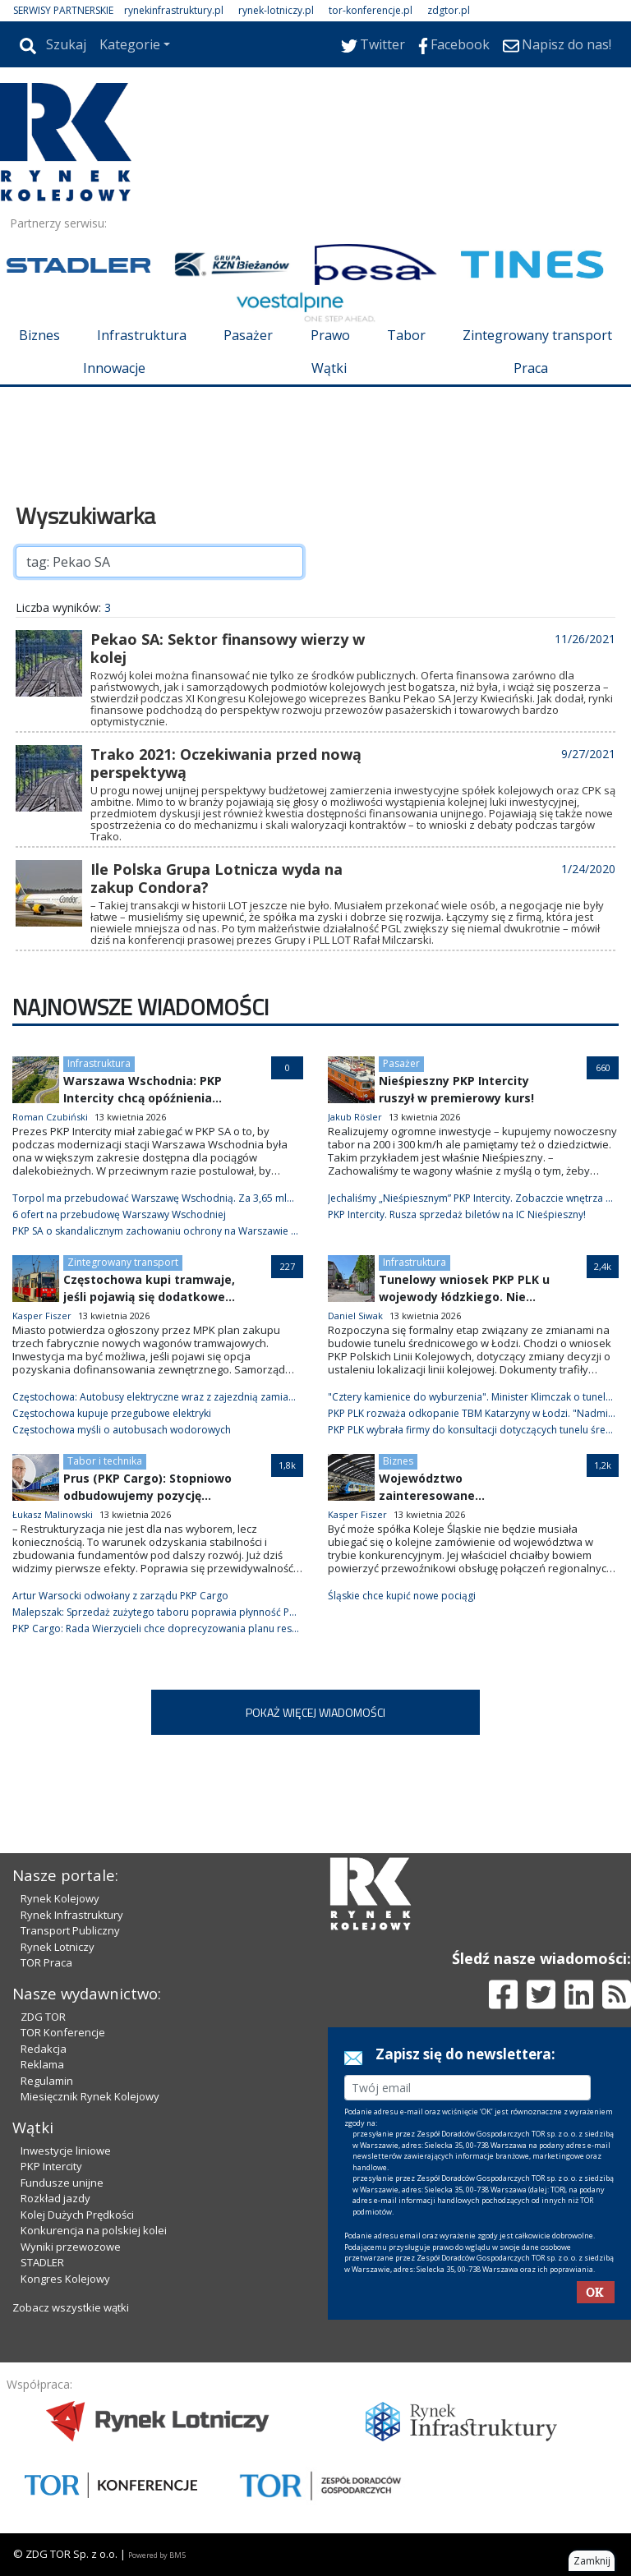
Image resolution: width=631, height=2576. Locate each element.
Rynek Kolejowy (60, 1898)
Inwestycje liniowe (66, 2150)
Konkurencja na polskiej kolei (94, 2230)
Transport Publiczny (70, 1930)
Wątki (329, 368)
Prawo (330, 335)
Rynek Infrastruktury (72, 1914)
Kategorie (129, 44)
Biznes (39, 335)
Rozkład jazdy (55, 2198)
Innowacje (114, 368)
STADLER (42, 2262)
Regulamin (47, 2080)
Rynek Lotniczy (57, 1946)
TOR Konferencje (63, 2032)
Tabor (406, 335)
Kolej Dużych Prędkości (77, 2214)
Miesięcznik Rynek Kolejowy (90, 2096)
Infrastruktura (142, 335)
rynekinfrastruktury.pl (173, 10)
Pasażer (248, 335)
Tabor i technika (104, 1461)
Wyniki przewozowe (71, 2246)
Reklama (42, 2064)
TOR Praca (46, 1962)
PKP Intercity (51, 2166)
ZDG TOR (43, 2016)
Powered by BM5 (157, 2555)
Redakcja (44, 2048)
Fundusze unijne (62, 2182)
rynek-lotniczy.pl (276, 10)
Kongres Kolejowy (65, 2278)
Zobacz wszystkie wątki (70, 2307)
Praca (531, 368)
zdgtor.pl (448, 10)
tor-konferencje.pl (370, 10)
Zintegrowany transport (537, 335)
